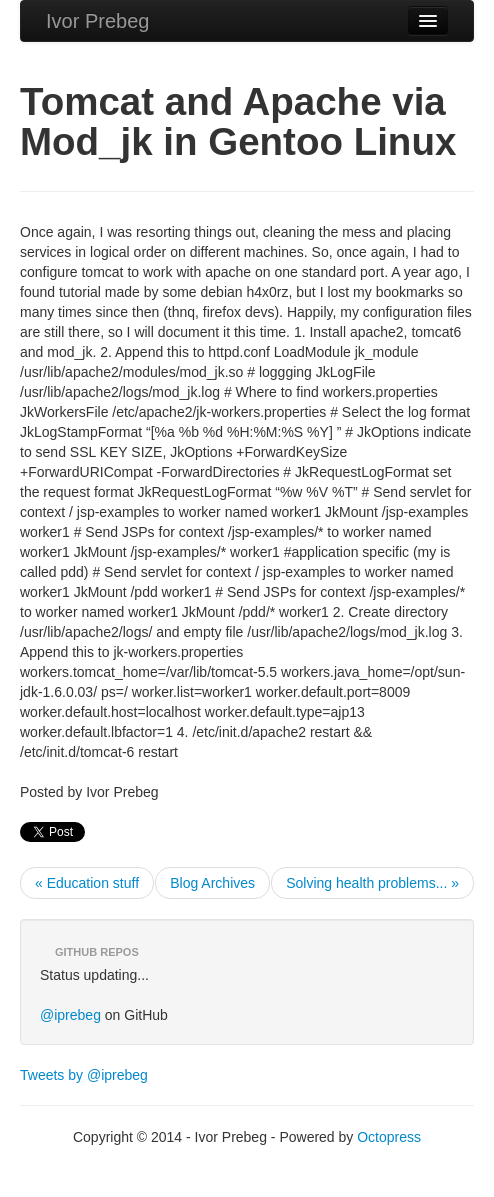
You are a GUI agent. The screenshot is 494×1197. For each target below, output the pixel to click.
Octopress (389, 1137)
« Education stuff (87, 883)
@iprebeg (70, 1015)
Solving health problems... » (372, 883)
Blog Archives (212, 883)
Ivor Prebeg (97, 21)
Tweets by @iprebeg (84, 1075)
